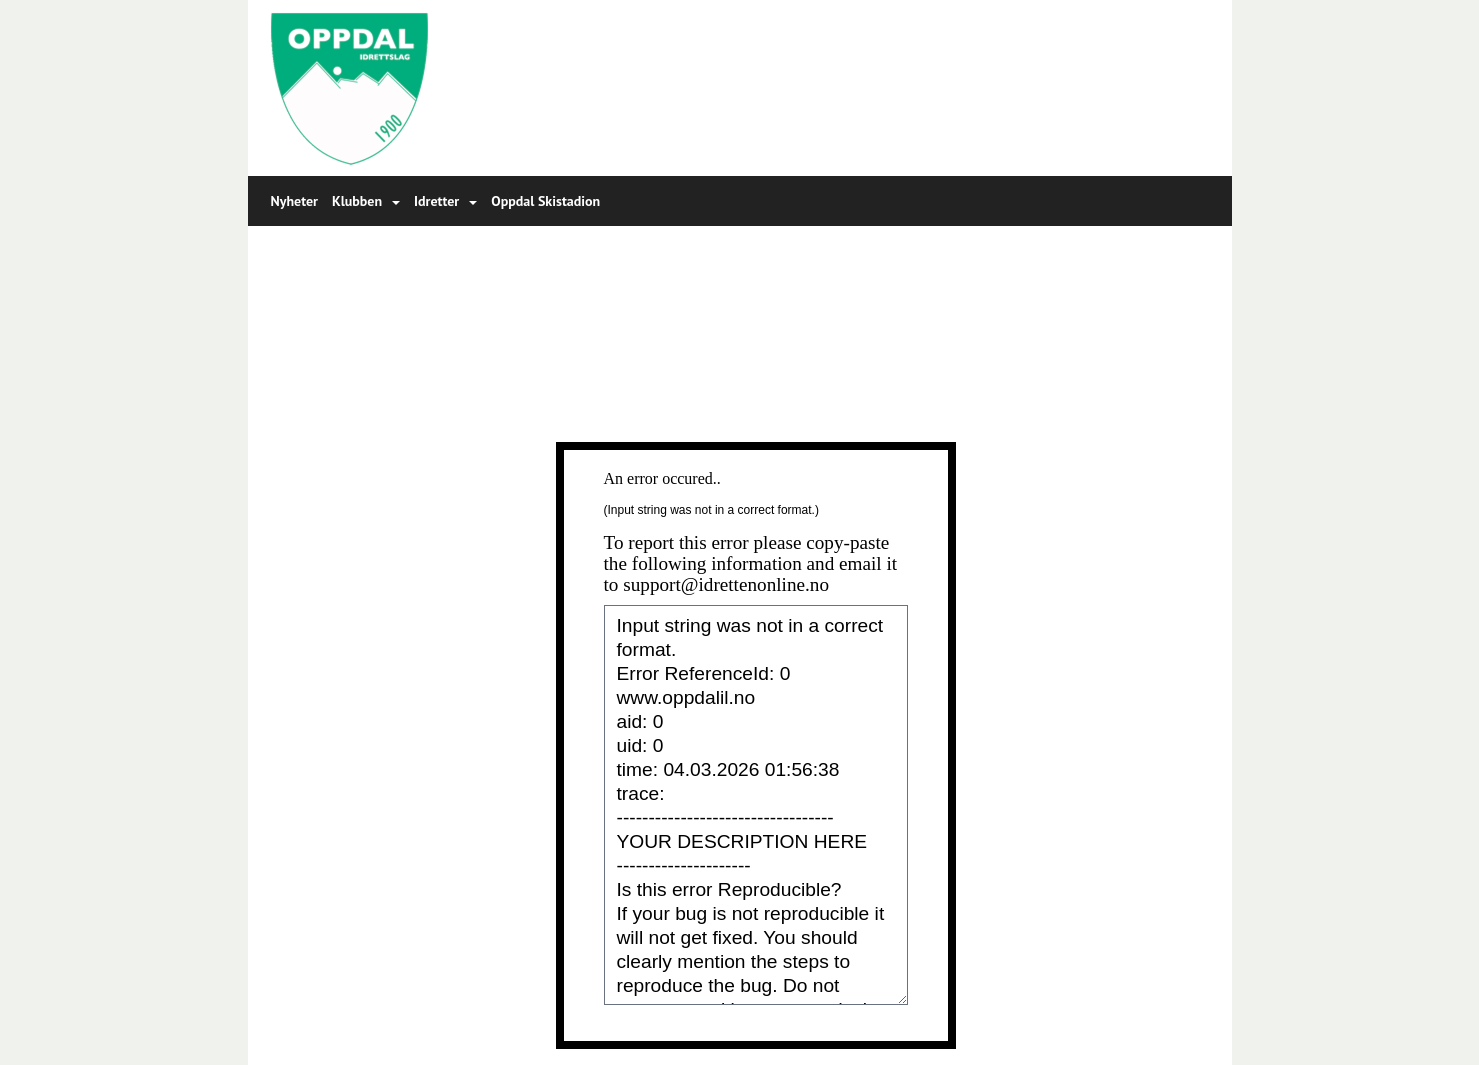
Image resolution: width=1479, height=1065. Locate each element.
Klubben (366, 201)
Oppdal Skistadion (545, 201)
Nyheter (294, 201)
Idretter (445, 201)
